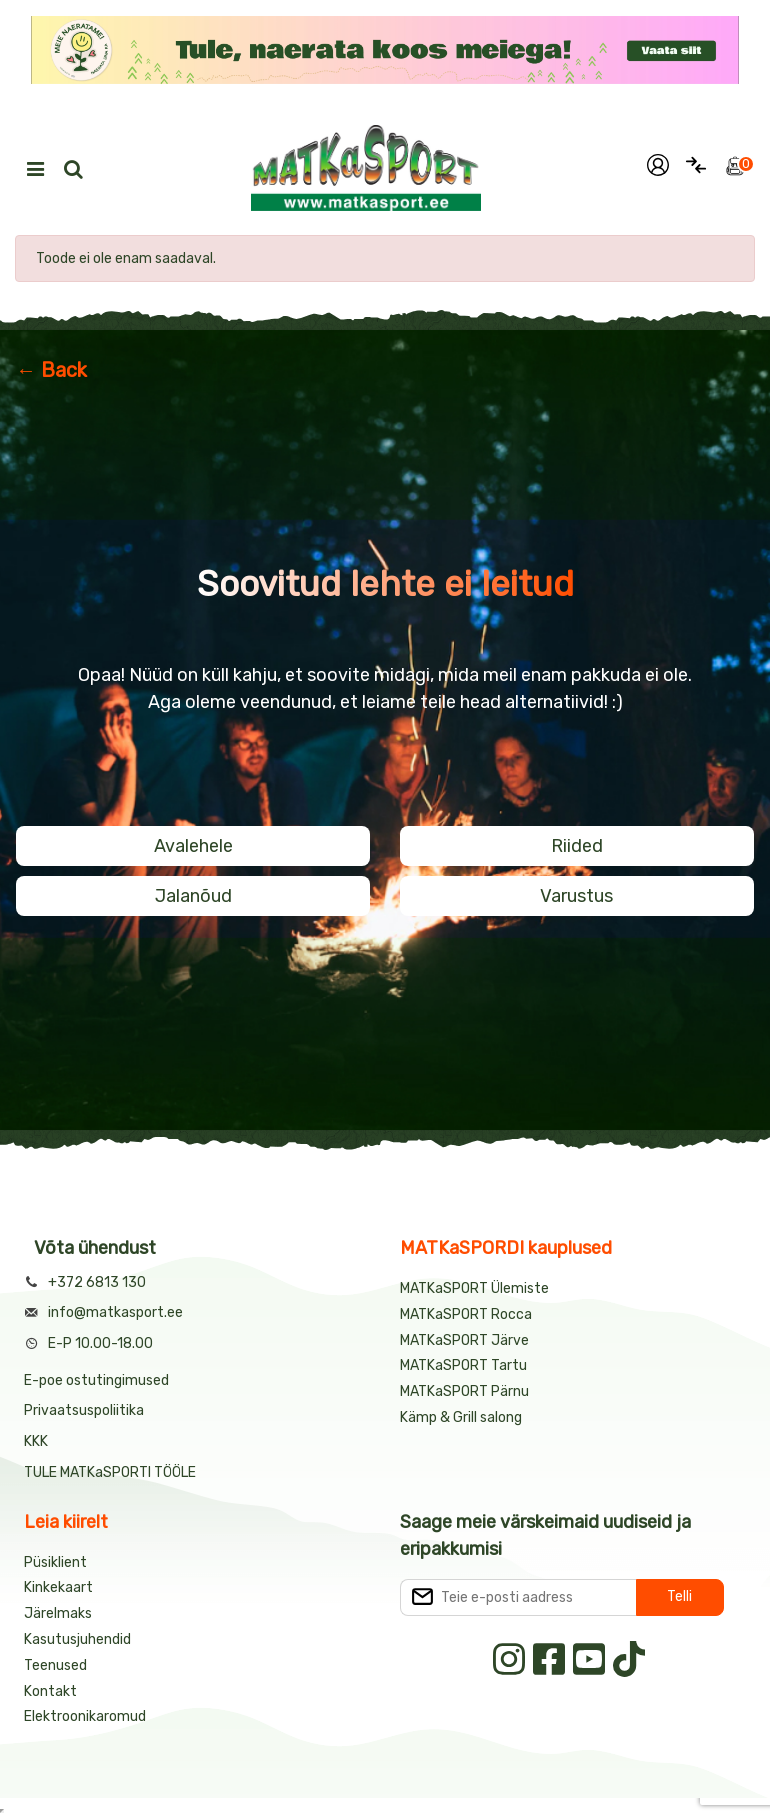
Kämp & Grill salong (461, 1417)
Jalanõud (193, 896)
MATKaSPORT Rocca (466, 1314)
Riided (577, 846)
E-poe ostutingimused (96, 1380)
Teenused (55, 1665)
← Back (51, 370)
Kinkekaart (58, 1587)
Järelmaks (58, 1613)
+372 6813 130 (97, 1282)
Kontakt (50, 1691)
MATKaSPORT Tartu (463, 1365)
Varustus (576, 896)
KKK (36, 1441)
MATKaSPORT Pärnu (466, 1391)
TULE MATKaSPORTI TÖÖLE (110, 1472)
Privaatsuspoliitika (84, 1410)
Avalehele (193, 846)
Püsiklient (55, 1562)
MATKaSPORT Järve (464, 1340)
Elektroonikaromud (85, 1716)
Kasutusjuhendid (77, 1639)
